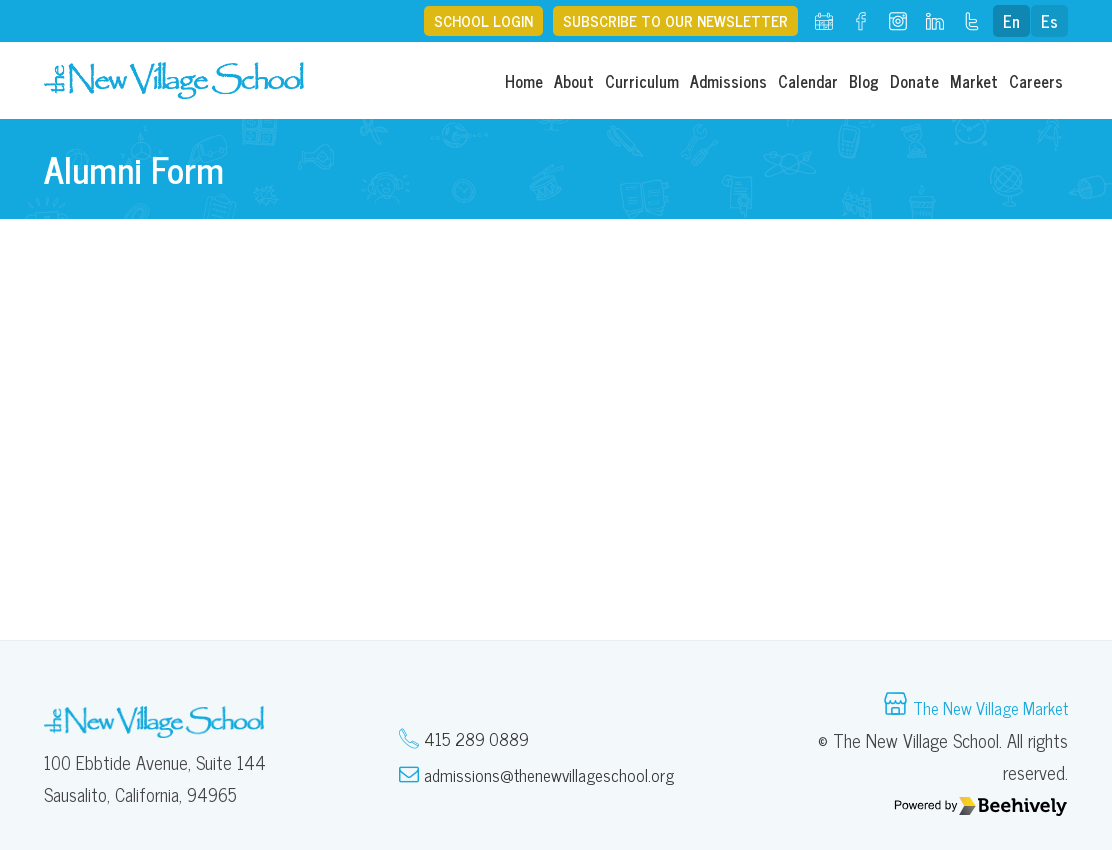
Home (524, 81)
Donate (914, 81)
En (1011, 21)
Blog (864, 81)
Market (974, 81)
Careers (1036, 81)
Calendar (808, 81)
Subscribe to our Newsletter (669, 21)
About (574, 81)
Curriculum (642, 81)
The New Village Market (983, 708)
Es (1049, 21)
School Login (467, 21)
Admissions (728, 81)
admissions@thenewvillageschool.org (553, 775)
